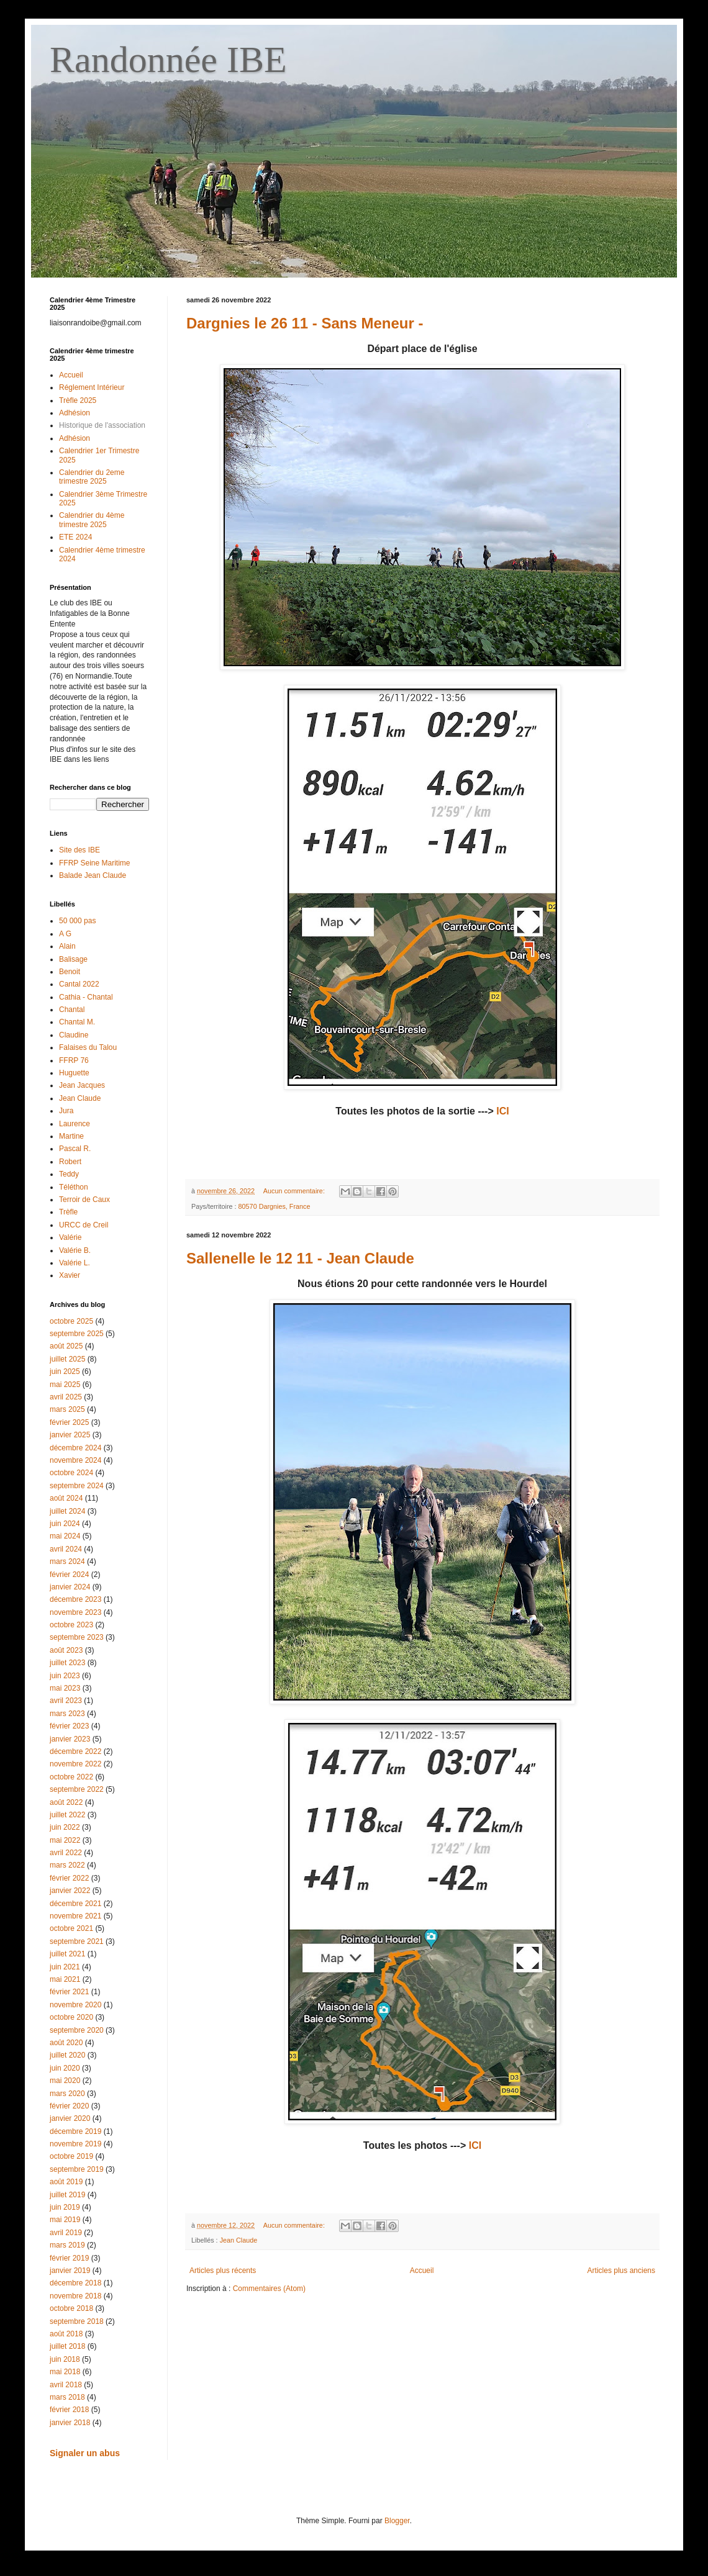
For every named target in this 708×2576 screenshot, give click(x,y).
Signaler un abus (85, 2453)
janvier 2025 (70, 1434)
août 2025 (66, 1346)
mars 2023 (67, 1713)
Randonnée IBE (168, 59)
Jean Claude (239, 2240)
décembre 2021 (75, 1903)
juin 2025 (65, 1371)
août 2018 (66, 2334)
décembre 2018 (75, 2283)
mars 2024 (67, 1561)
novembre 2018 (75, 2296)
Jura (66, 1110)
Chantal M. (77, 1022)
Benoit (69, 971)
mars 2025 (67, 1409)
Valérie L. (74, 1263)
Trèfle (68, 1212)
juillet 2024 (67, 1511)
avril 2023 (66, 1700)
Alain (67, 946)
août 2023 (66, 1650)
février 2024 (69, 1574)
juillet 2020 (67, 2055)
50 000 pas (77, 920)
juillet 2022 (67, 1814)
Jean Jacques (82, 1085)
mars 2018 (67, 2397)
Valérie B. (75, 1250)
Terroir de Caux (84, 1199)
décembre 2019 (75, 2131)
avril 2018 (66, 2384)
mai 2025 (65, 1384)
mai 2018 (65, 2371)
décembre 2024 (75, 1448)
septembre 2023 (77, 1637)
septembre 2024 (77, 1485)
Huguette (74, 1073)
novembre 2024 (75, 1460)
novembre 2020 (75, 2004)
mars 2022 (67, 1865)
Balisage (73, 959)
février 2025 (69, 1422)
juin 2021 (65, 1967)
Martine (71, 1136)
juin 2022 (65, 1827)
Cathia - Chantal (86, 997)
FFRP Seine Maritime (94, 863)
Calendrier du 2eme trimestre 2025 (91, 477)
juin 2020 (65, 2068)
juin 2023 (65, 1675)
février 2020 (69, 2106)
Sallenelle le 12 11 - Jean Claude (300, 1258)
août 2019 (66, 2181)
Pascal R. (75, 1148)
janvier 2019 (70, 2270)
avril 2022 (66, 1852)
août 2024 (66, 1498)
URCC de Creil (83, 1225)
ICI (502, 1111)
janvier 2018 (70, 2422)
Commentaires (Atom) (269, 2288)
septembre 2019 (77, 2169)
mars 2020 (67, 2093)
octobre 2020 (71, 2017)
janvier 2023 (70, 1739)
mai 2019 (65, 2219)
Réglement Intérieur (91, 387)
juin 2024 (65, 1523)
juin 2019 (65, 2207)
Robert (70, 1161)
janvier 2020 (70, 2118)
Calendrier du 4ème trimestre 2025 (91, 519)
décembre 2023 (75, 1599)
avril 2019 (66, 2232)
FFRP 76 (74, 1060)
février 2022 (69, 1878)
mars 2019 (67, 2245)
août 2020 (66, 2042)
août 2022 (66, 1802)
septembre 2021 (77, 1941)
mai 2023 (65, 1688)
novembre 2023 (75, 1612)
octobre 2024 (71, 1472)
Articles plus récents (222, 2270)
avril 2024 (66, 1549)
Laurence (74, 1123)
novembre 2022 (75, 1764)
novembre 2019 (75, 2144)
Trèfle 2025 (77, 400)
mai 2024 (65, 1536)
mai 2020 (65, 2080)
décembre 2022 (75, 1751)
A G (65, 933)
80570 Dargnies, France (274, 1206)
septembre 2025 (77, 1333)
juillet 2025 (67, 1359)
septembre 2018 (77, 2321)
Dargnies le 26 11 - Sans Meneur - (304, 323)
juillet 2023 (67, 1662)
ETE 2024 (75, 537)
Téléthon (73, 1187)
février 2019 (69, 2258)
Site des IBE (79, 850)
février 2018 (69, 2409)
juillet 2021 (67, 1954)
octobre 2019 (71, 2156)
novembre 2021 (75, 1916)
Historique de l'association (102, 425)
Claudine (73, 1035)
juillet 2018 (67, 2346)
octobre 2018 (71, 2308)
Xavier (69, 1275)
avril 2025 (66, 1397)
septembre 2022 (77, 1789)
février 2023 (69, 1726)
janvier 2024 (70, 1587)
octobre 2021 (71, 1928)
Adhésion (74, 413)
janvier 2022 (70, 1890)
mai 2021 (65, 1979)
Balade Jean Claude (92, 875)
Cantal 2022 (79, 984)
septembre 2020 (77, 2030)
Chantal (71, 1009)
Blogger (397, 2520)
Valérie (70, 1237)
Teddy (69, 1174)
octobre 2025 (71, 1321)
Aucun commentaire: (295, 1191)
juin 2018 (65, 2359)
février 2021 (69, 1991)
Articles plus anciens (621, 2270)
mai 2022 (65, 1840)
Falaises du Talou (88, 1047)
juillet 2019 (67, 2194)
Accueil (422, 2270)
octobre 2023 (71, 1624)
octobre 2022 (71, 1777)
